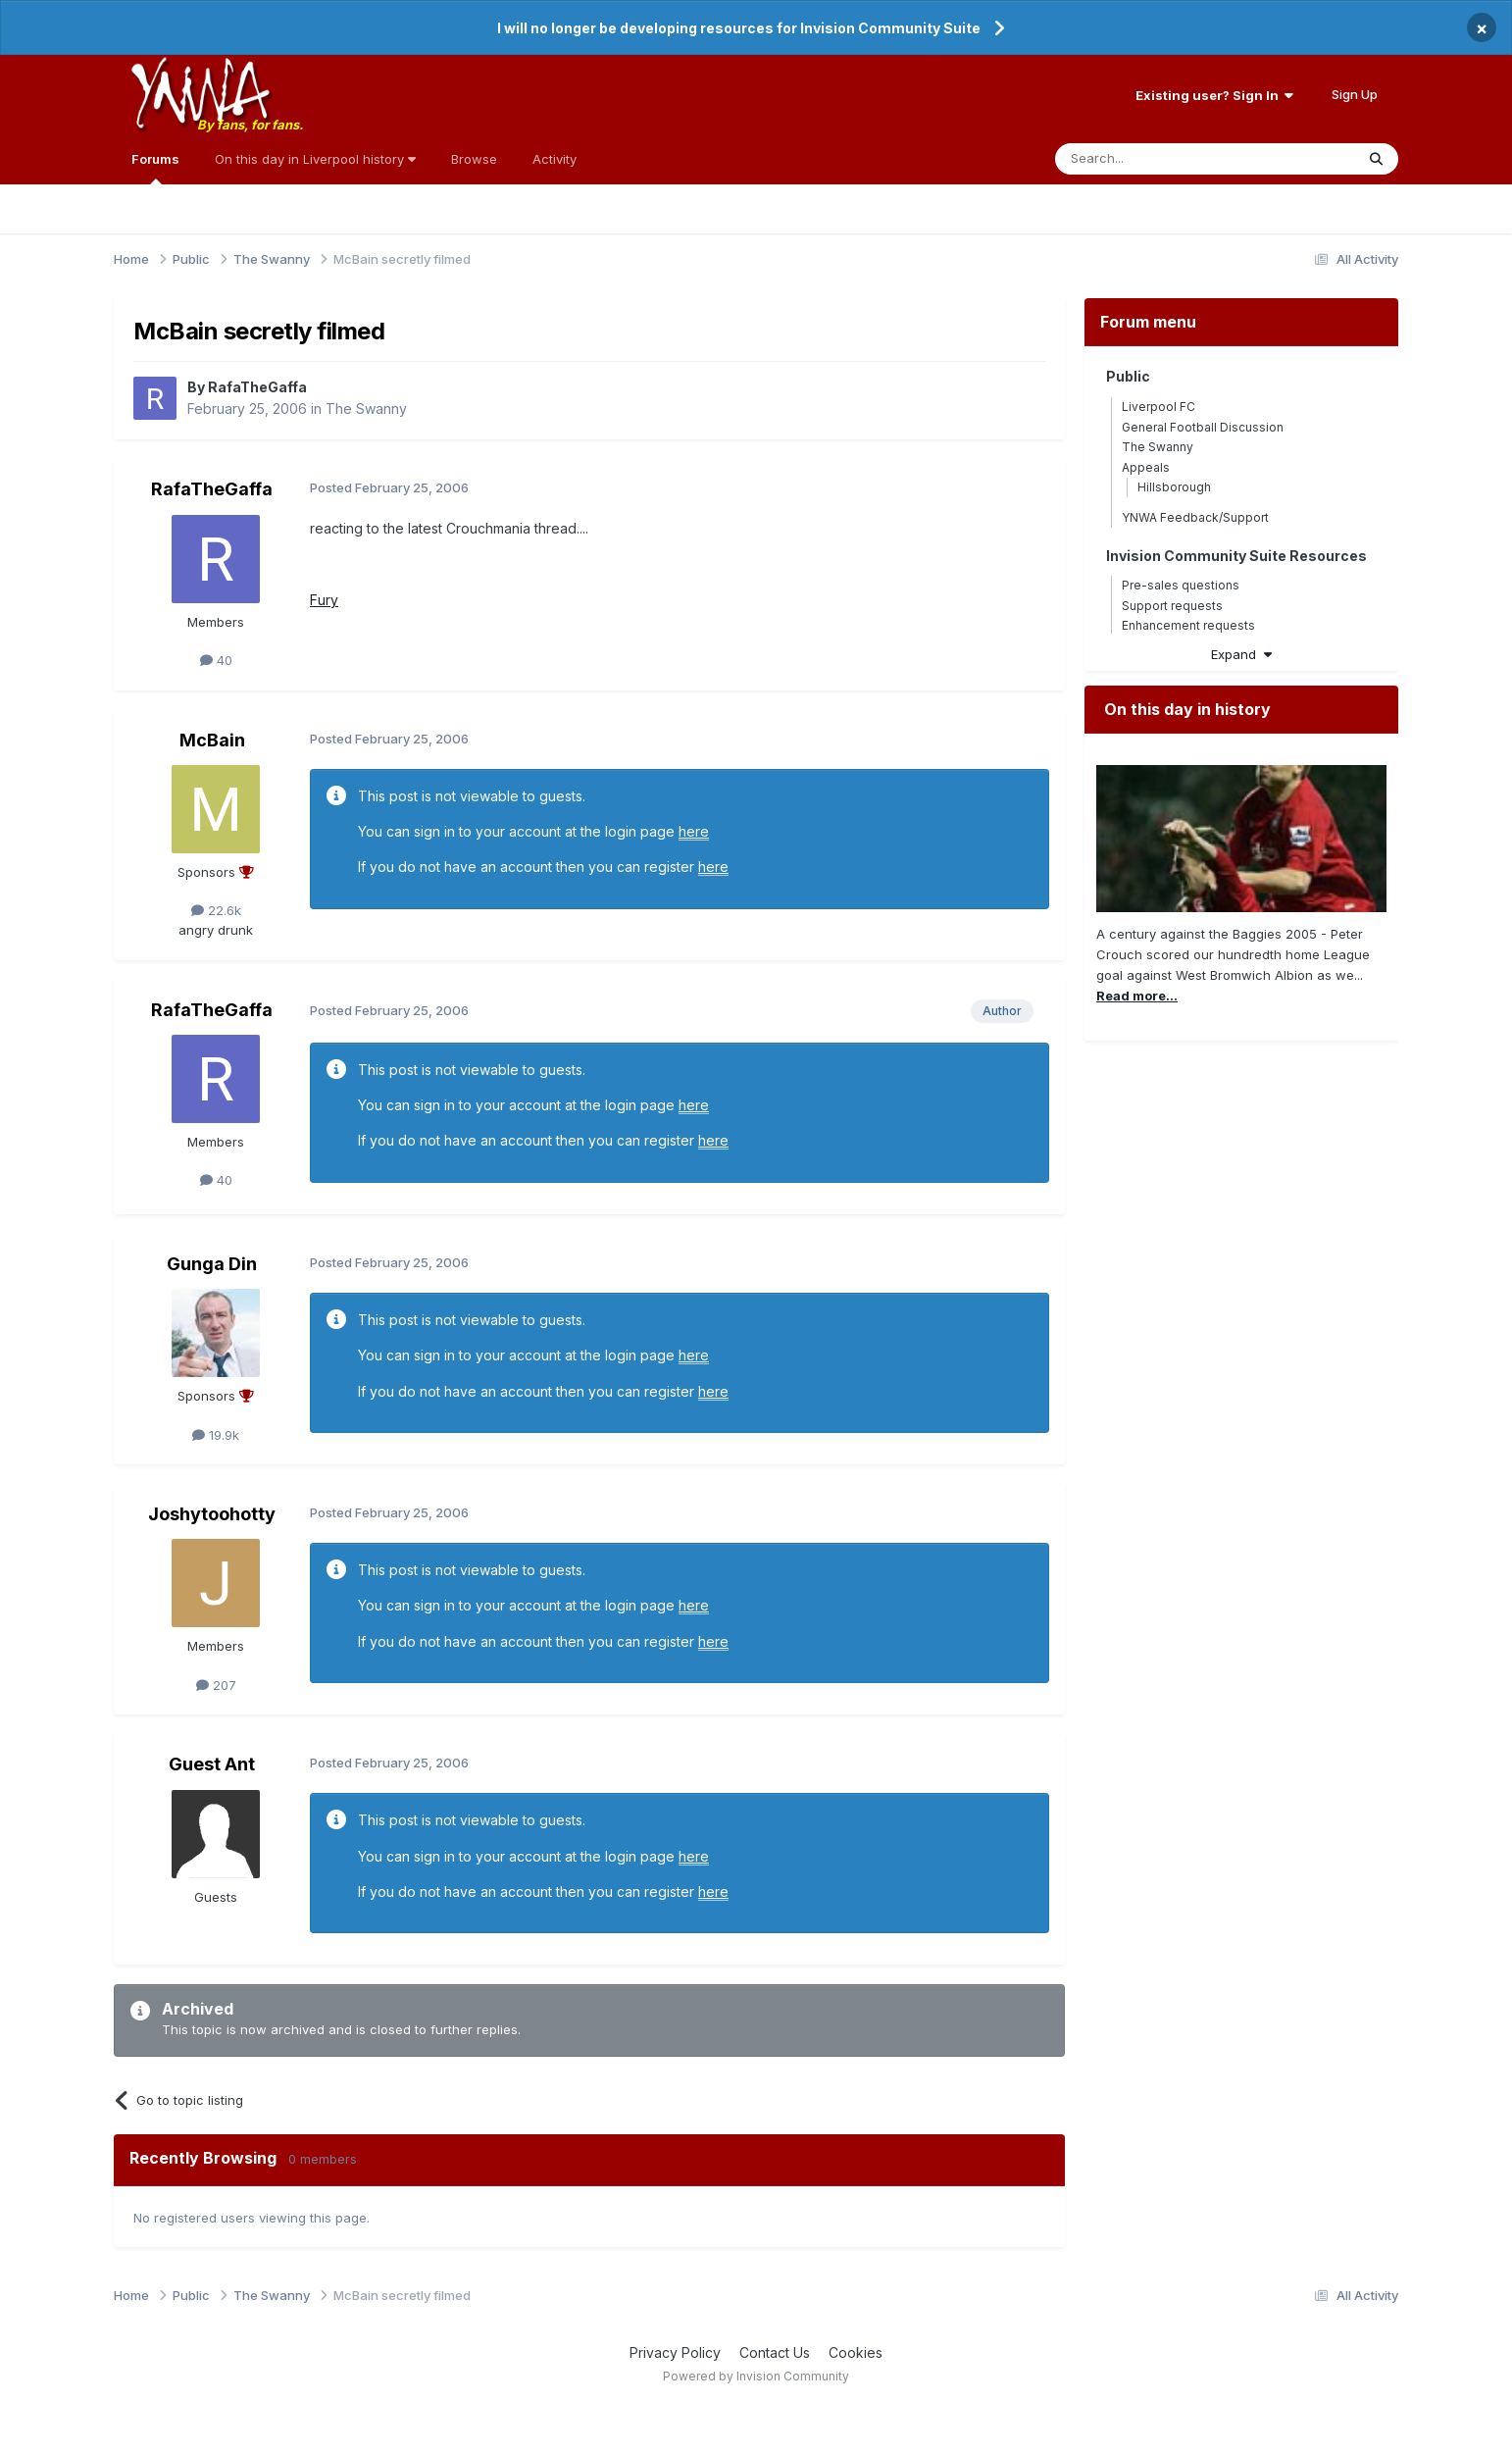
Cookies (855, 2352)
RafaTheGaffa (257, 387)
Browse (474, 159)
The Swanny (366, 408)
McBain (212, 740)
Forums (155, 167)
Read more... (1137, 995)
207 (216, 1685)
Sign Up (1355, 94)
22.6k (216, 910)
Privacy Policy (675, 2352)
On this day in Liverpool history (315, 159)
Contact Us (774, 2352)
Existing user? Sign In (1214, 95)
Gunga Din (212, 1263)
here (694, 831)
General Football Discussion (1203, 427)
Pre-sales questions (1180, 585)
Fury (324, 599)
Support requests (1172, 605)
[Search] (1154, 159)
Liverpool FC (1158, 406)
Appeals (1146, 467)
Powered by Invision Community (756, 2376)
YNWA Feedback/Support (1195, 517)
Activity (554, 159)
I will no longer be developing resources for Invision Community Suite (739, 28)
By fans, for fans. (250, 124)
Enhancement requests (1188, 625)
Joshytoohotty (212, 1514)
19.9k (215, 1435)
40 (216, 660)
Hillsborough (1174, 487)
